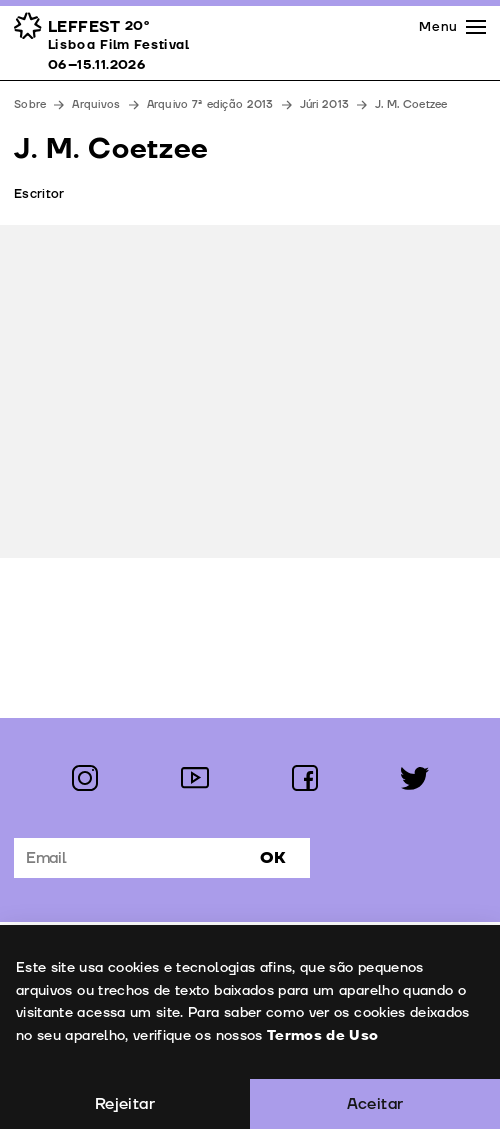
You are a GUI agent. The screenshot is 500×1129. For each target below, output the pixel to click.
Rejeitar (125, 1104)
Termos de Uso (322, 1035)
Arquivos (96, 104)
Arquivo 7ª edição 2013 (210, 104)
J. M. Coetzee (411, 104)
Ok (273, 858)
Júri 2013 (324, 104)
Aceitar (375, 1104)
